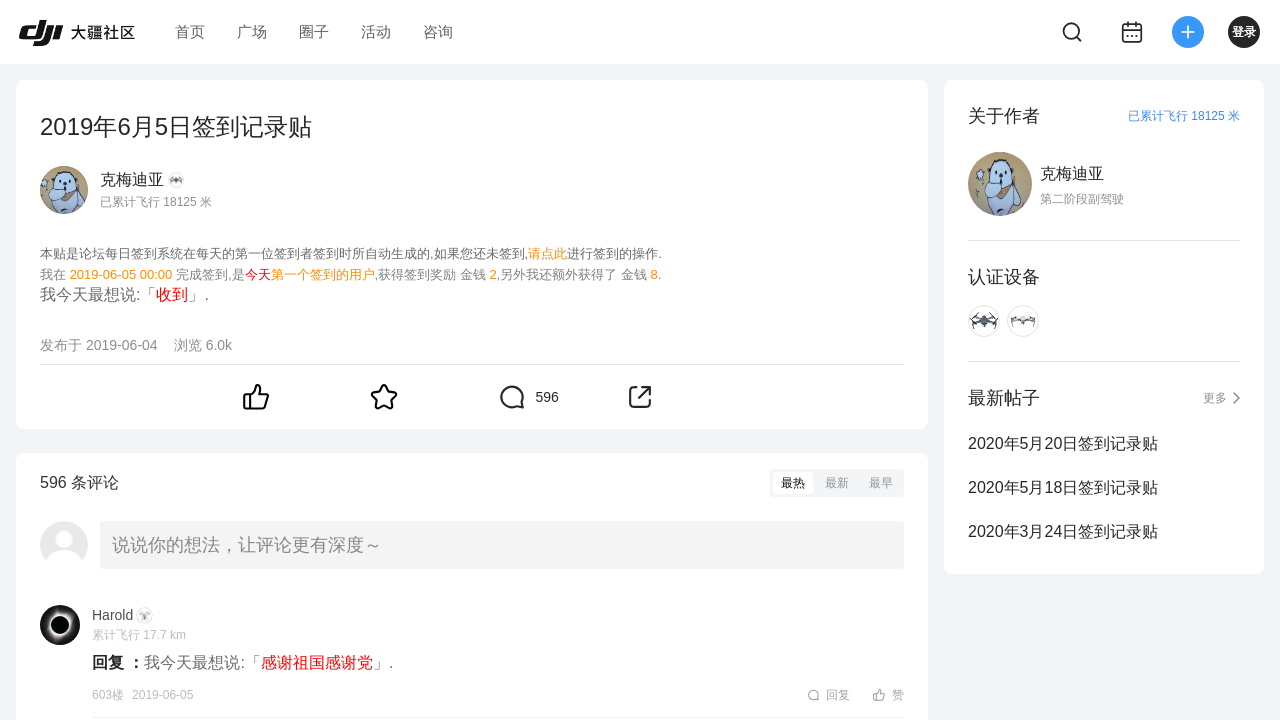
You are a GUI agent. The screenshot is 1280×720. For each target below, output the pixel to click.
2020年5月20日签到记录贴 (1063, 443)
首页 (190, 31)
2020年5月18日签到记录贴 (1063, 487)
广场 (252, 31)
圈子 (314, 31)
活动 (376, 31)
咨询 (438, 31)
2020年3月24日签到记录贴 (1063, 531)
